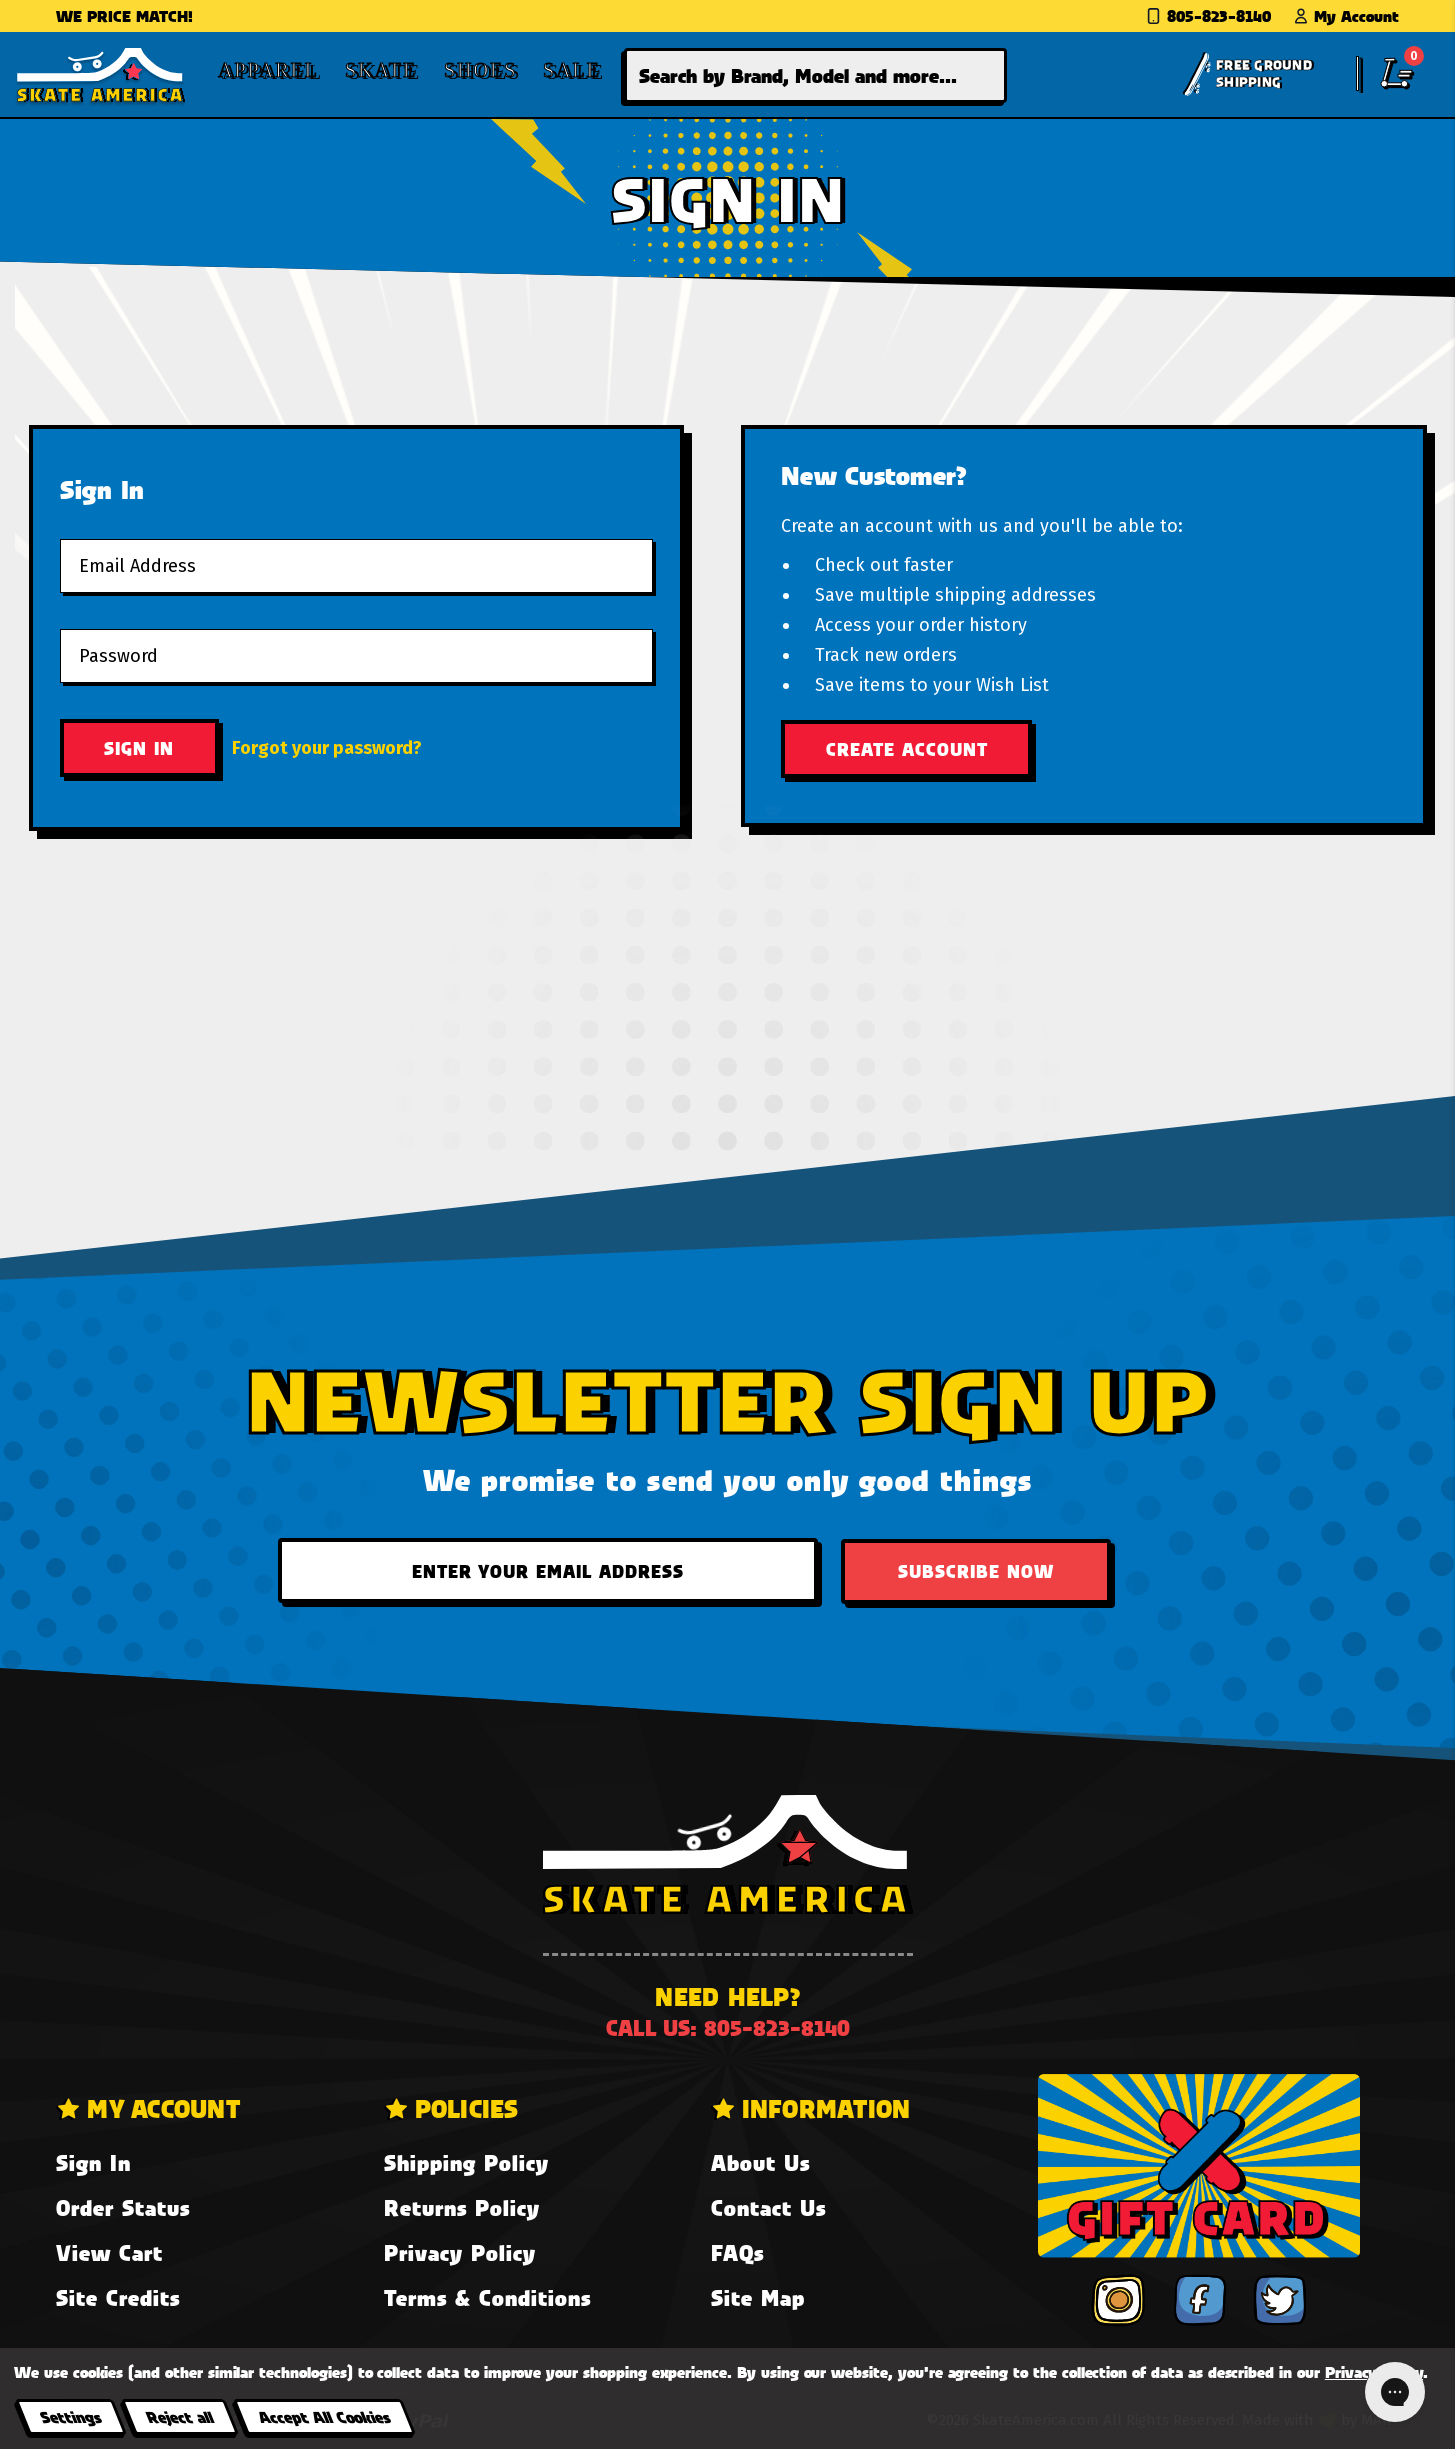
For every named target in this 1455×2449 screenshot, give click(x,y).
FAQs (737, 2252)
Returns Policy (462, 2207)
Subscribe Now (976, 1571)
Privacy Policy (460, 2252)
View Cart (109, 2252)
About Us (760, 2162)
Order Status (123, 2207)
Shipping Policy (466, 2162)
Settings (70, 2416)
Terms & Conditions (487, 2297)
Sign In (93, 2162)
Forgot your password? (327, 748)
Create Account (907, 749)
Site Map (758, 2297)
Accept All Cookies (324, 2416)
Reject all (179, 2416)
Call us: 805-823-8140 (728, 2027)
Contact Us (768, 2207)
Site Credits (118, 2297)
